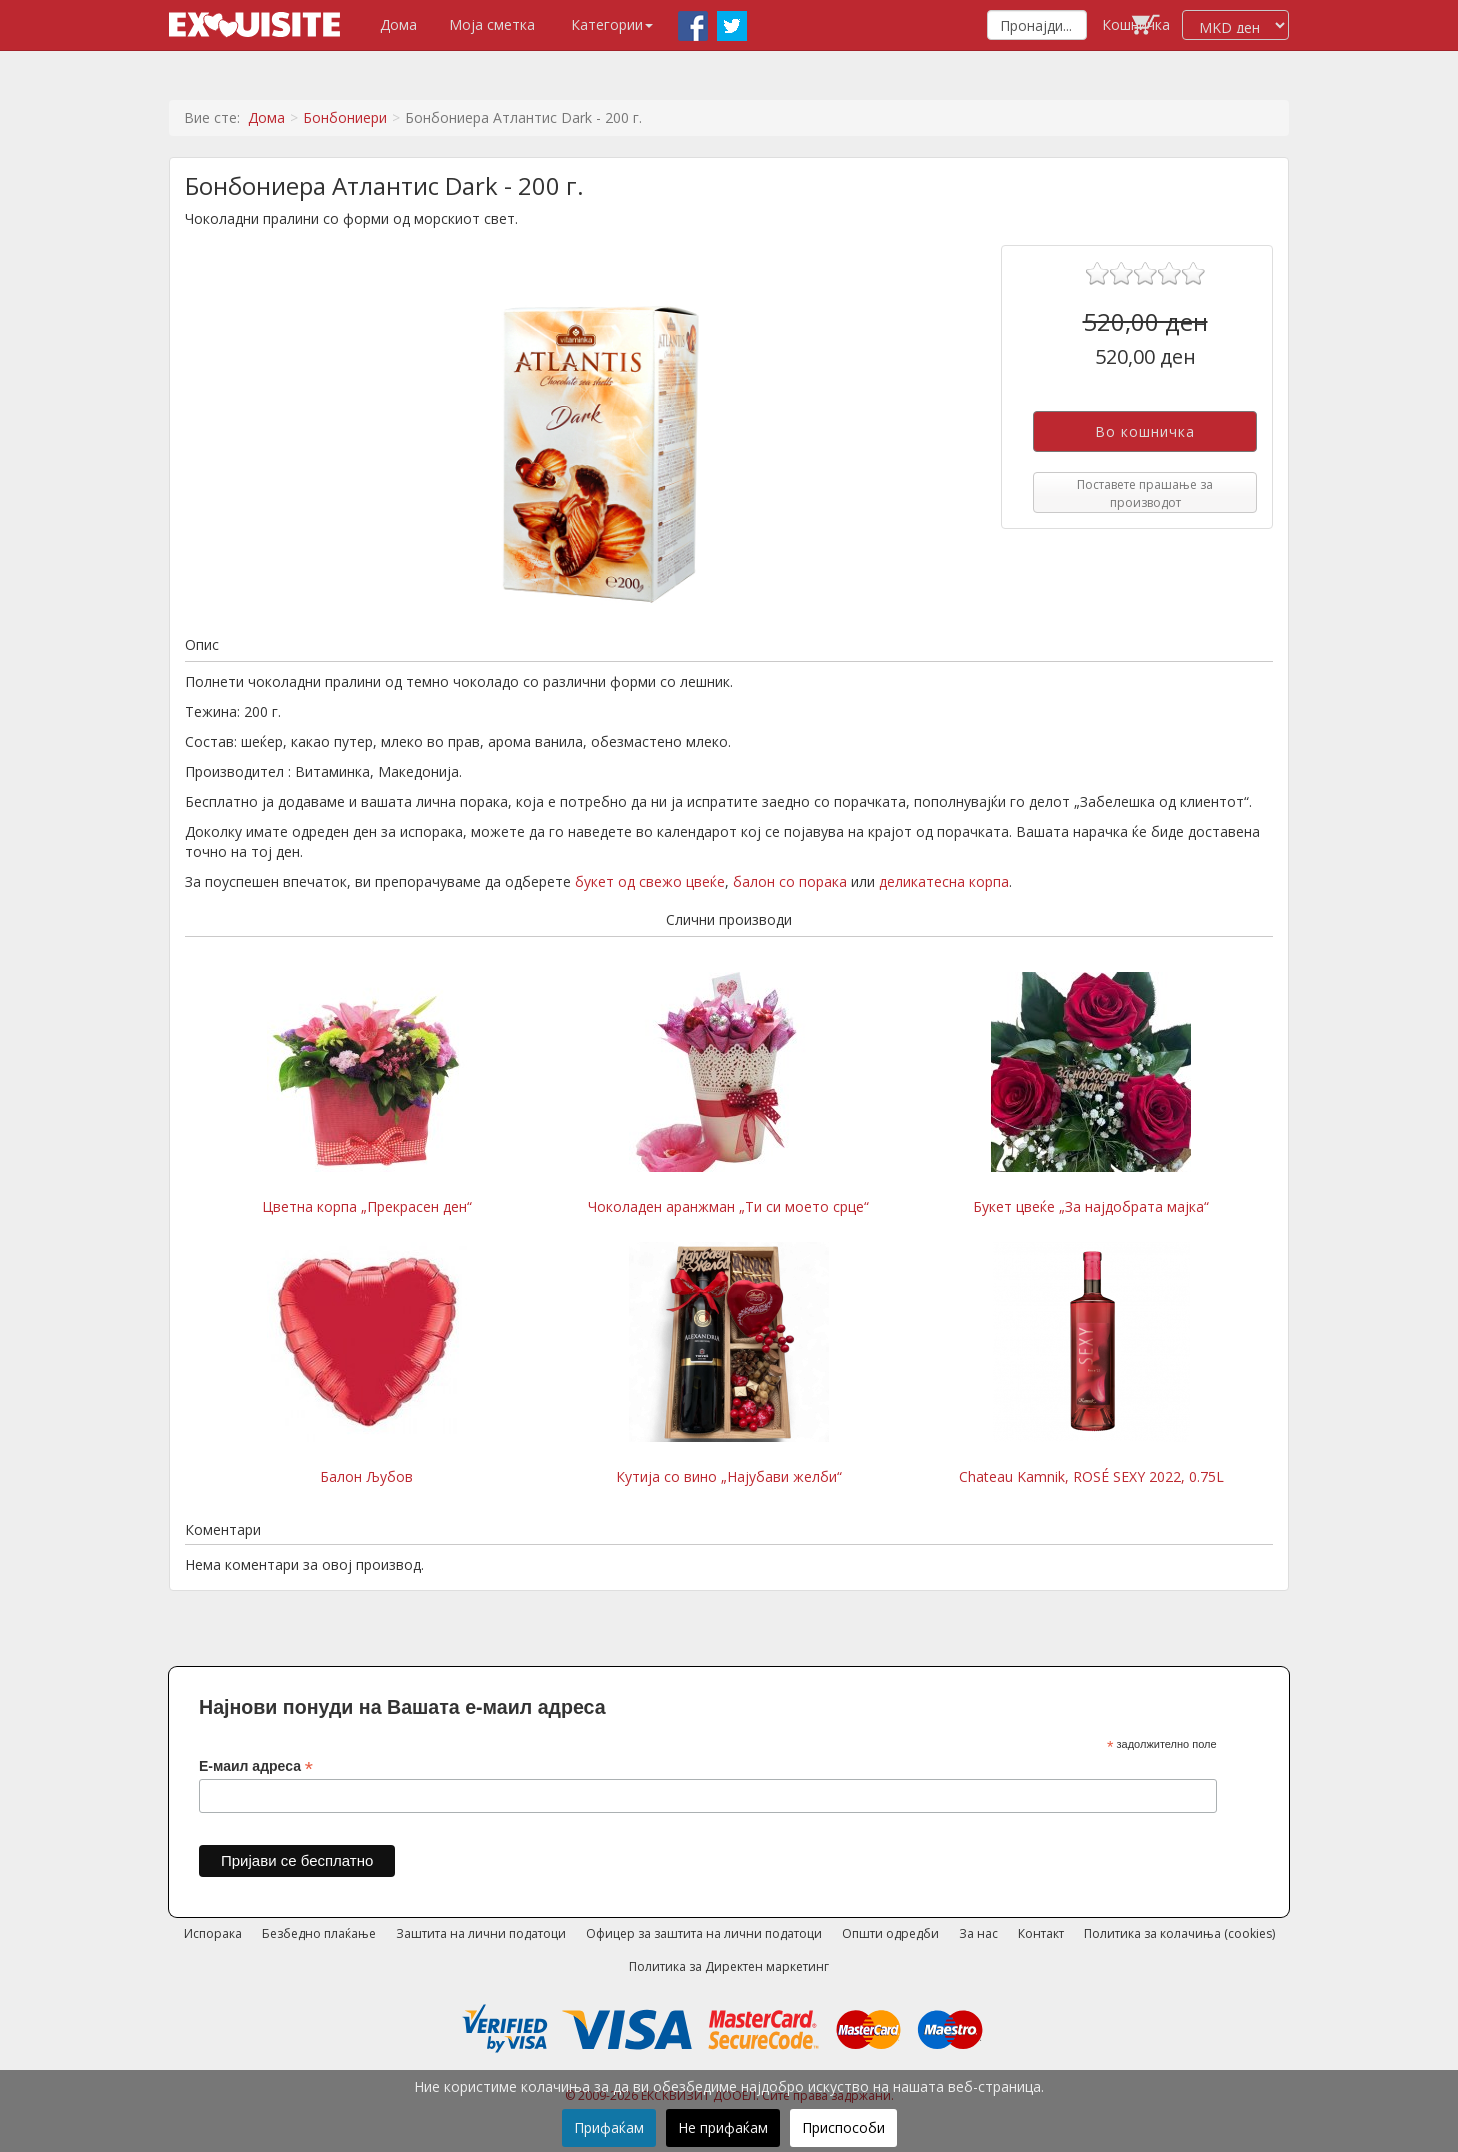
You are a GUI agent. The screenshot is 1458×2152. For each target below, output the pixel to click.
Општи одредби (890, 1933)
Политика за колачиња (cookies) (1179, 1933)
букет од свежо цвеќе (650, 881)
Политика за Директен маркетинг (729, 1966)
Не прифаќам (723, 2127)
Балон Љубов (367, 1364)
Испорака (213, 1933)
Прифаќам (609, 2127)
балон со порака (790, 881)
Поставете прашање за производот (1145, 493)
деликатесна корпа (944, 881)
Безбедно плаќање (319, 1933)
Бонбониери (345, 117)
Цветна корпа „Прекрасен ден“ (367, 1094)
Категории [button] (612, 24)
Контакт (1041, 1933)
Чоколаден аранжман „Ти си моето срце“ (728, 1094)
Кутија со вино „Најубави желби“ (729, 1364)
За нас (978, 1933)
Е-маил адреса (256, 1766)
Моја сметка (492, 24)
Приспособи (843, 2127)
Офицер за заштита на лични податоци (704, 1933)
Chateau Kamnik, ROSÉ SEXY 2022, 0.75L (1091, 1364)
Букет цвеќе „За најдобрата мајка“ (1091, 1094)
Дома (398, 24)
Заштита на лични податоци (481, 1933)
